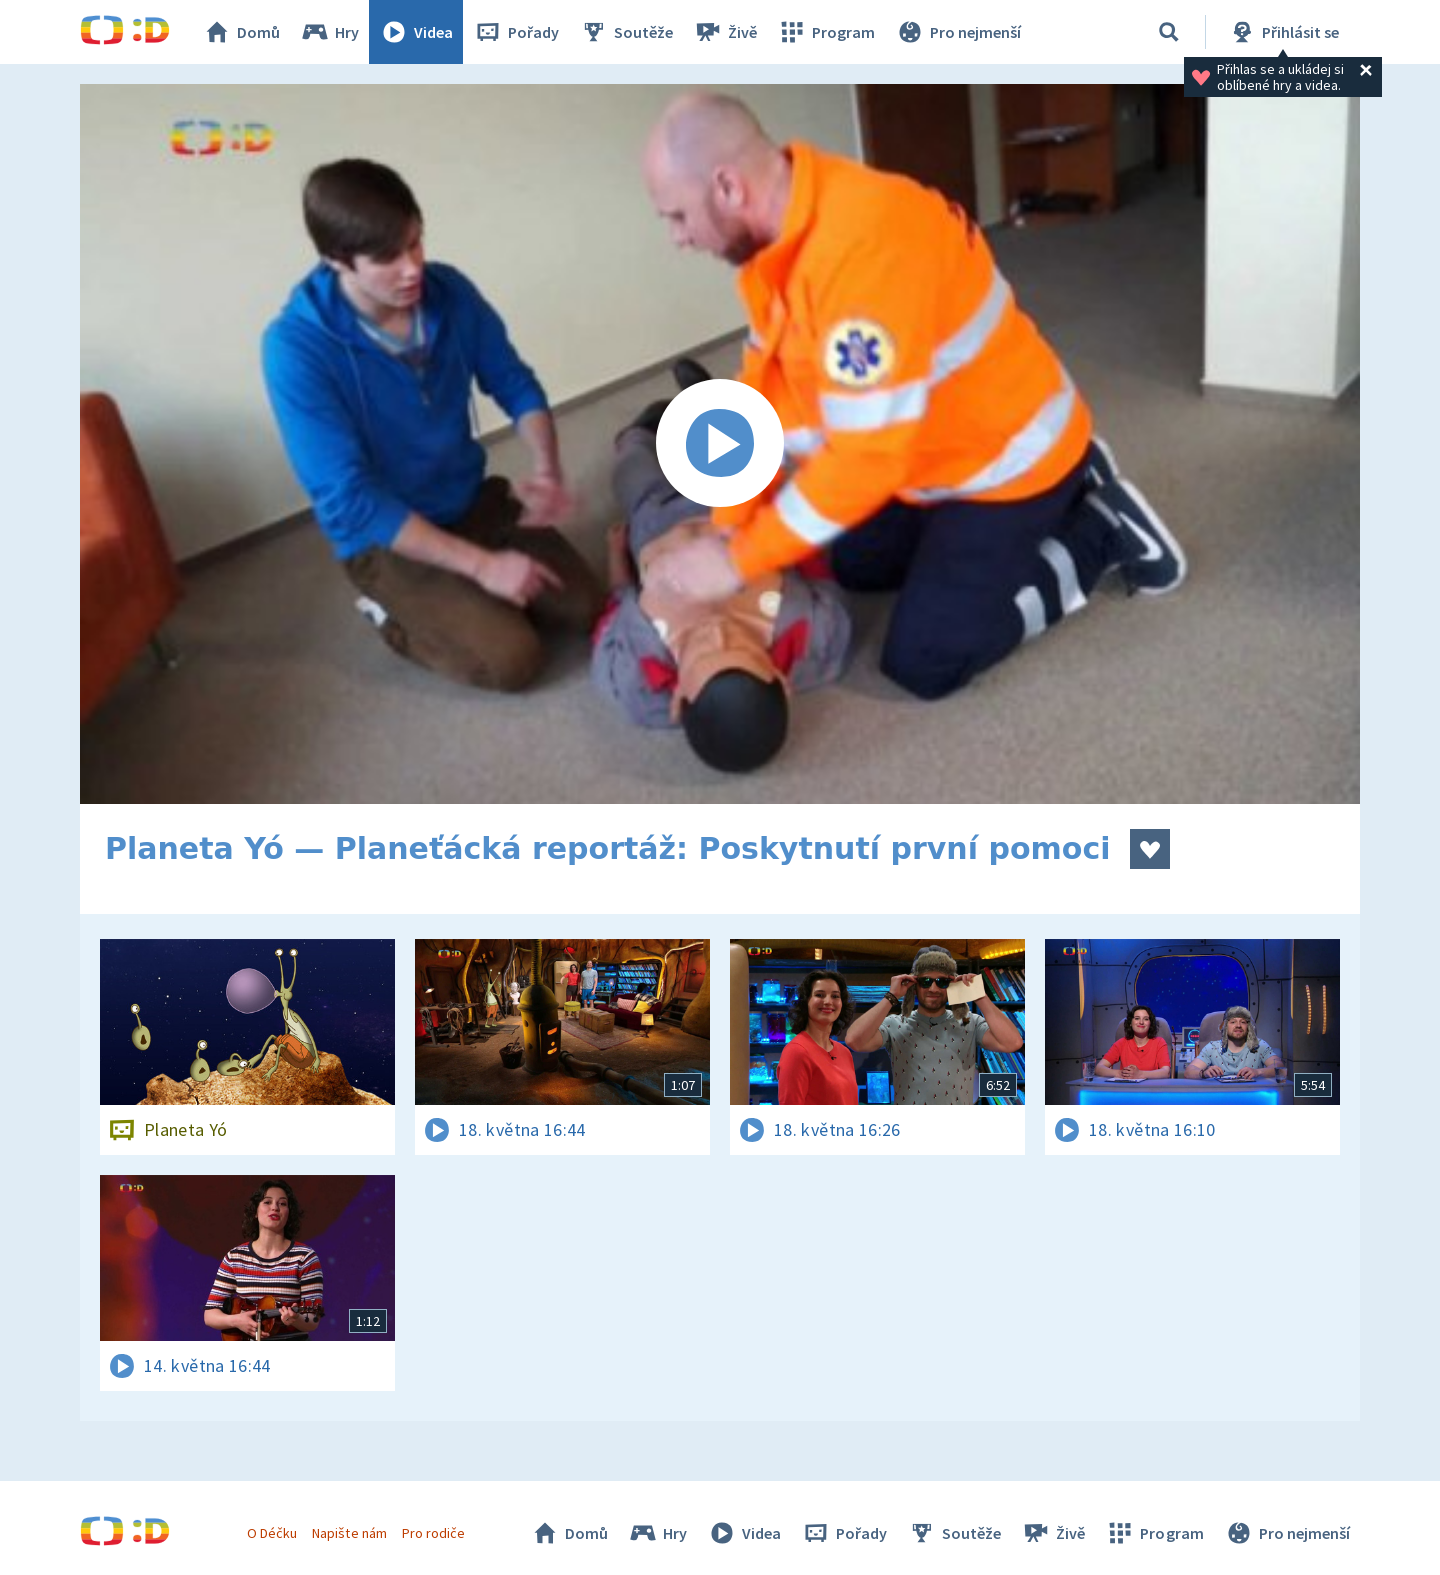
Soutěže (626, 32)
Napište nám (349, 1533)
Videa (416, 32)
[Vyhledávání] (1169, 32)
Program (826, 32)
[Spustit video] (720, 444)
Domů (241, 32)
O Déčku (272, 1533)
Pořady (516, 32)
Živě (725, 32)
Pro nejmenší (958, 32)
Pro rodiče (433, 1533)
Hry (329, 32)
